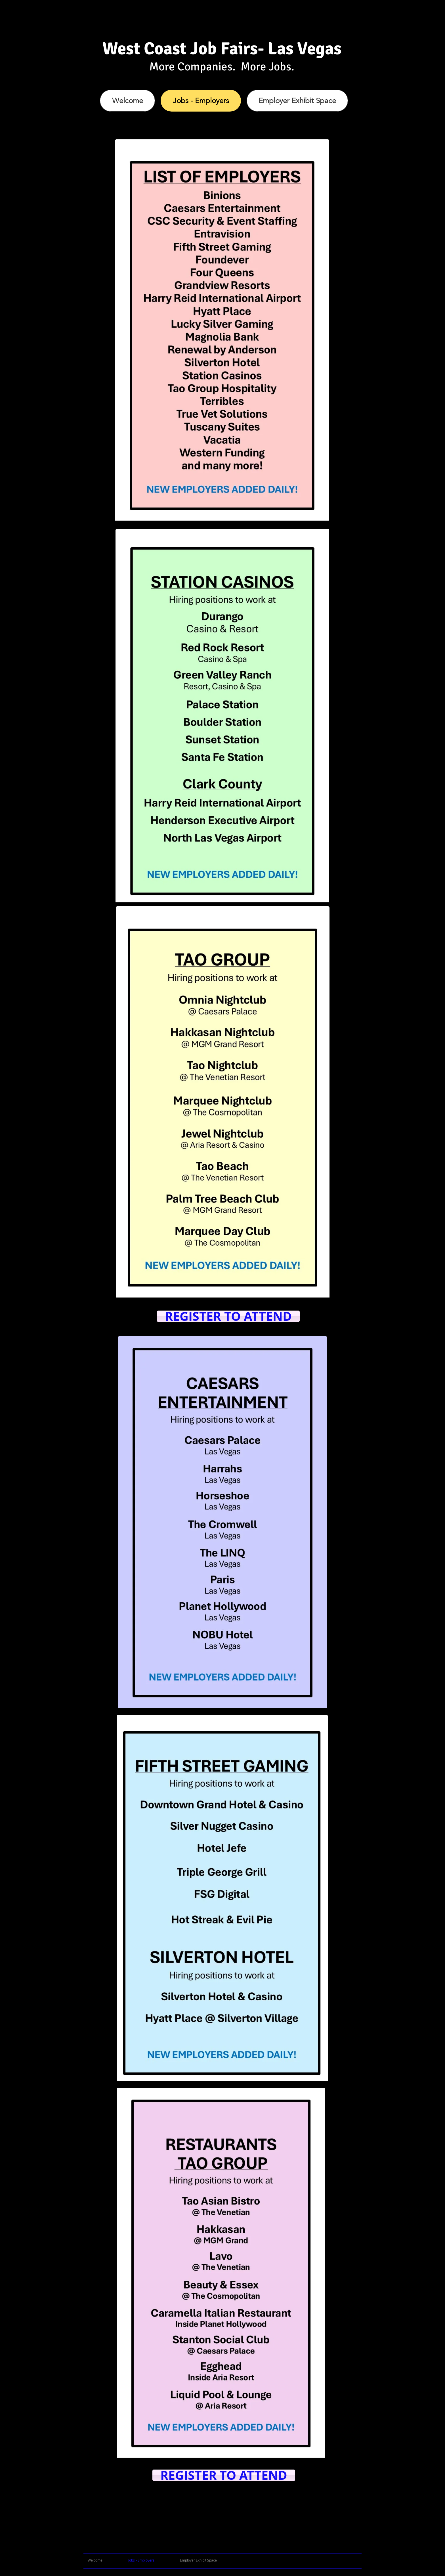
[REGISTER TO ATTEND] (228, 1316)
